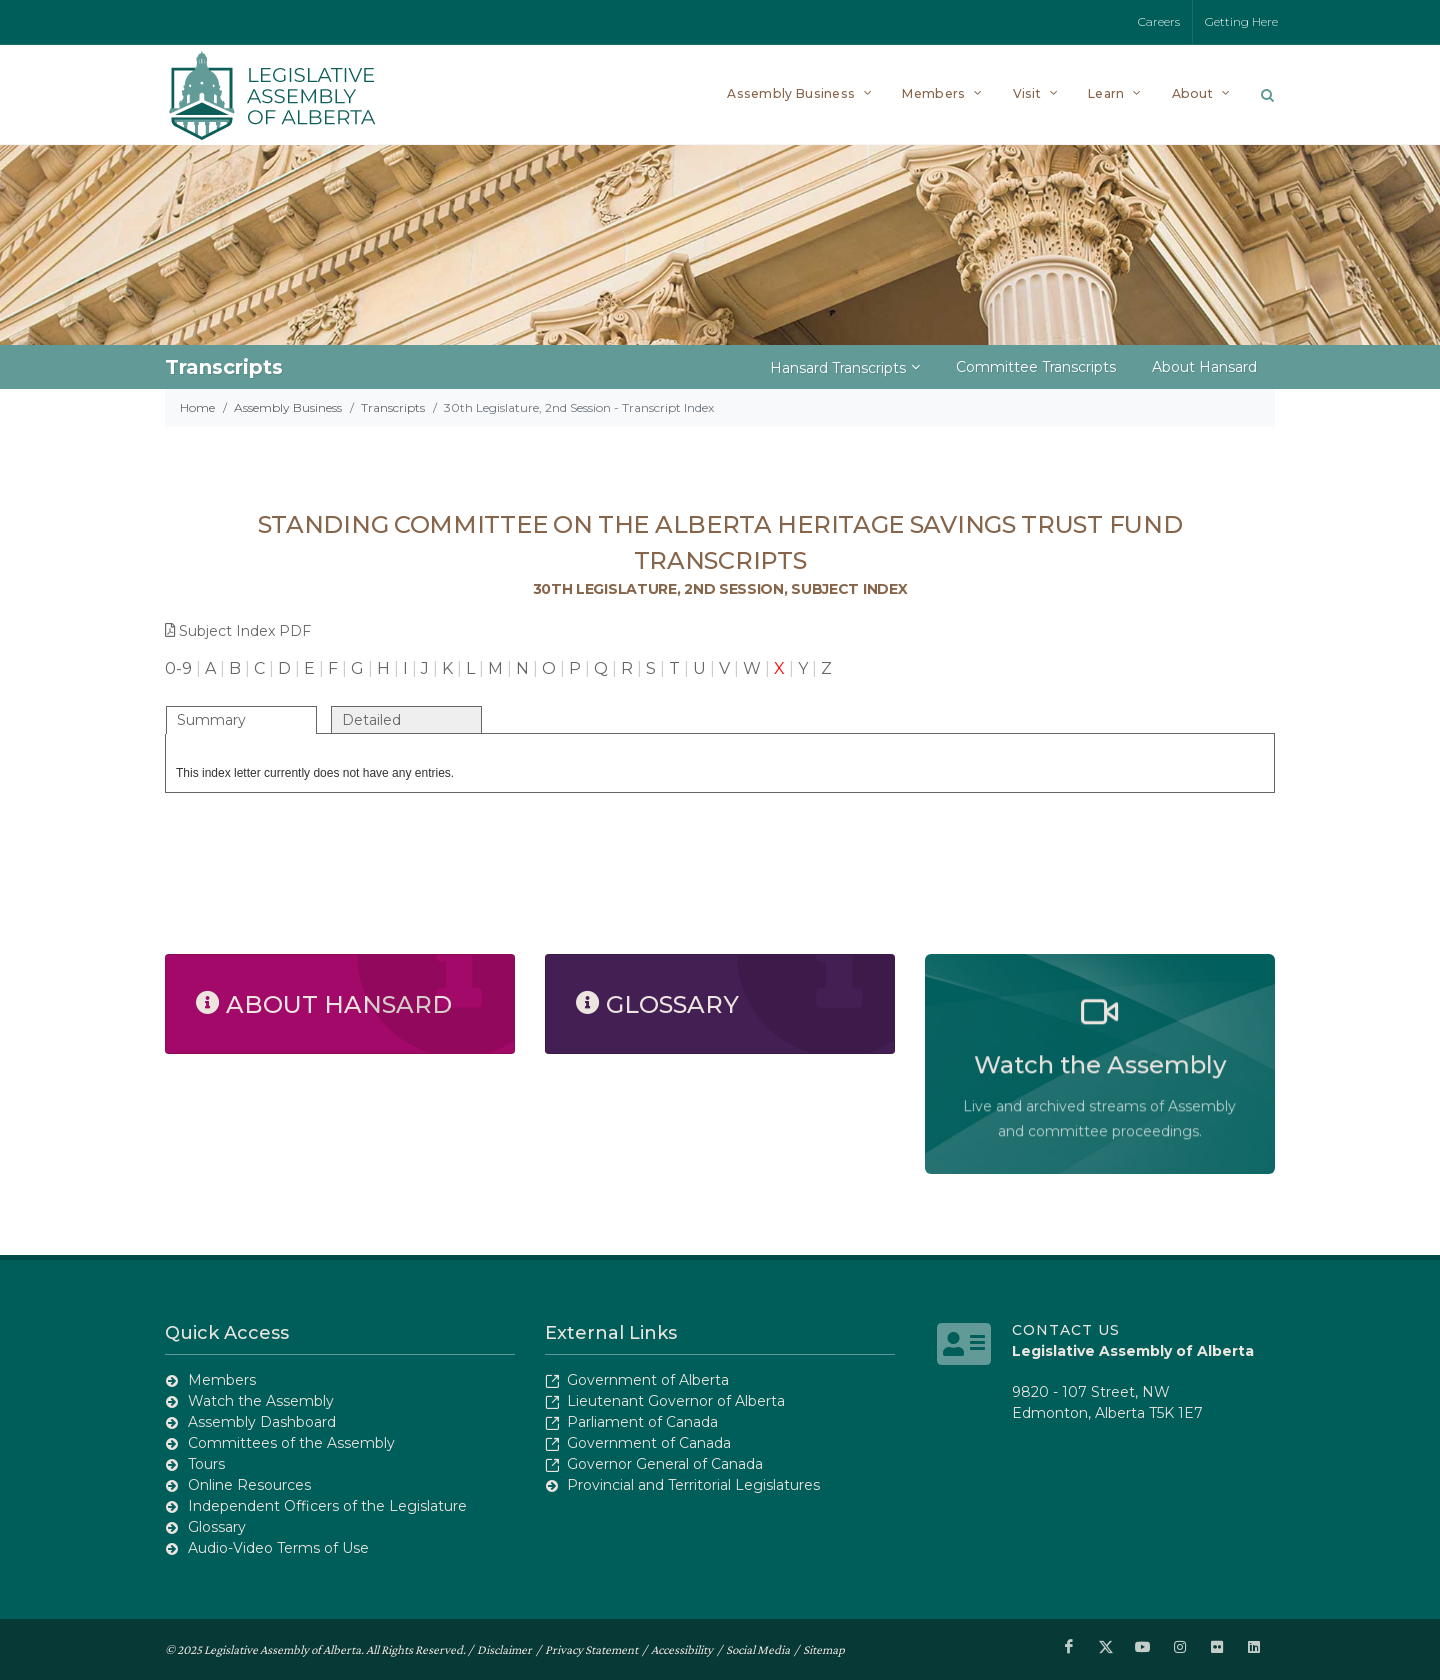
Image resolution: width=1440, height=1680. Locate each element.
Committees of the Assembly (291, 1443)
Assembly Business (288, 407)
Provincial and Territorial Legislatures (693, 1485)
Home (197, 407)
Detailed (371, 720)
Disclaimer (504, 1648)
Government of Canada (649, 1443)
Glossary (217, 1527)
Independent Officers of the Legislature (327, 1506)
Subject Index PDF (238, 631)
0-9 (178, 668)
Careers (1159, 21)
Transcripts (393, 407)
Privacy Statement (591, 1648)
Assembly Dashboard (262, 1422)
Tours (206, 1464)
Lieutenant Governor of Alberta (676, 1401)
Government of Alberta (648, 1380)
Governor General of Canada (665, 1464)
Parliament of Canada (642, 1422)
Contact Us (1066, 1330)
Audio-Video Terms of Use (278, 1548)
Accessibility (682, 1648)
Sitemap (824, 1648)
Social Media (758, 1648)
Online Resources (249, 1485)
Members (222, 1380)
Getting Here (1241, 21)
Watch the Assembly (261, 1401)
